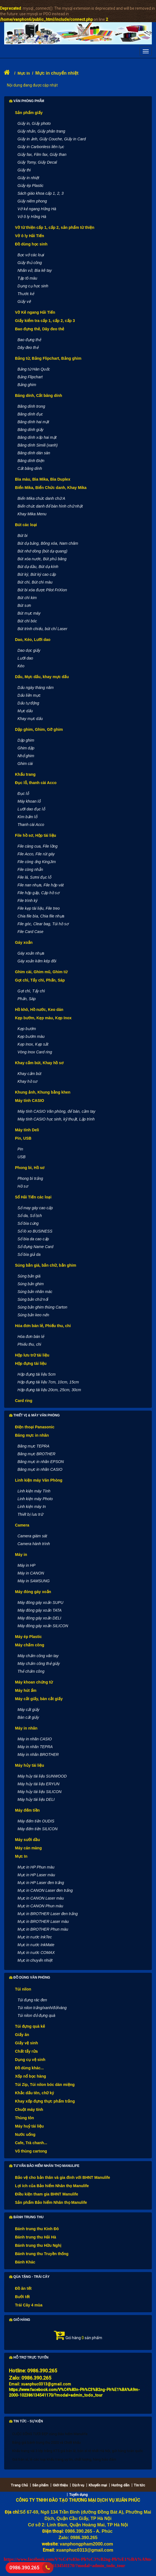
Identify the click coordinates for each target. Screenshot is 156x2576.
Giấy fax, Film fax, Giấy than (41, 154)
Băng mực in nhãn (32, 1435)
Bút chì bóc (27, 621)
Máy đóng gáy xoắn (33, 1591)
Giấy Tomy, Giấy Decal (37, 162)
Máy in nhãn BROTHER (38, 1754)
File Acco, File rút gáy (36, 854)
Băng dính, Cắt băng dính (38, 395)
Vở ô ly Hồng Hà (31, 216)
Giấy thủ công (29, 262)
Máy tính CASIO (29, 1100)
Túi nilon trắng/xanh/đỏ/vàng (42, 2007)
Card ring (23, 1400)
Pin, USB (23, 1138)
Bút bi (22, 535)
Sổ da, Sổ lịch (29, 1215)
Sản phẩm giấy (28, 112)
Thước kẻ (25, 293)
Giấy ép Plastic (30, 185)
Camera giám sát (32, 1536)
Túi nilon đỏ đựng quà (36, 2015)
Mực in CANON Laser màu (40, 1898)
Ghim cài (25, 763)
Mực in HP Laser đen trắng (40, 1882)
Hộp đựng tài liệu (31, 1363)
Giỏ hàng (19, 2320)
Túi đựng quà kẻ (30, 2026)
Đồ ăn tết (23, 2288)
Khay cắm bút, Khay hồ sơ (39, 1063)
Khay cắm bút (29, 1073)
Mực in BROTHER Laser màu (43, 1921)
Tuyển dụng (78, 2495)
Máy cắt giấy (28, 1709)
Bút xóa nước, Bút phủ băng (41, 559)
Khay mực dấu (30, 718)
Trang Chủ (19, 2485)
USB (21, 1157)
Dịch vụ (78, 2485)
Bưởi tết (22, 2296)
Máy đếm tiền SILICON (37, 1829)
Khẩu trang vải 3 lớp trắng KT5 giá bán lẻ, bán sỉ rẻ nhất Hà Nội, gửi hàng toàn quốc (77, 2451)
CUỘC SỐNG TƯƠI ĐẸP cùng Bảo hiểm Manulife (49, 2434)
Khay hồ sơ (27, 1081)
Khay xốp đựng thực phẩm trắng (45, 2101)
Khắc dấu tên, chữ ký (34, 2093)
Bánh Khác (25, 2262)
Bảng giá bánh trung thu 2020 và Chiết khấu (46, 2442)
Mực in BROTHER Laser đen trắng (47, 1913)
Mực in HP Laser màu (36, 1875)
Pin (20, 1149)
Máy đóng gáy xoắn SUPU (40, 1602)
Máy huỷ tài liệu (29, 2126)
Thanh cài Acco (30, 824)
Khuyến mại (98, 2485)
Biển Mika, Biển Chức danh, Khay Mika (51, 487)
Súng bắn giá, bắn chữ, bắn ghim (45, 1265)
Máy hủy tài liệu (29, 1765)
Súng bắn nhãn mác (34, 1291)
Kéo (20, 666)
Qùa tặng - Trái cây (29, 2277)
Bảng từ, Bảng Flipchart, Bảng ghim (48, 358)
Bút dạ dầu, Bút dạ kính (37, 566)
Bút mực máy (29, 613)
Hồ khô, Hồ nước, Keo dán (39, 1009)
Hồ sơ (22, 1186)
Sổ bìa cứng (28, 1223)
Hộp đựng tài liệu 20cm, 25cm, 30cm (49, 1390)
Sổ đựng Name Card (35, 1246)
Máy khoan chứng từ (34, 1682)
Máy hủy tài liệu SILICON (39, 1791)
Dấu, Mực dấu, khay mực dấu (42, 677)
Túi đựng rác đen (32, 2000)
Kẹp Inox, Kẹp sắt (32, 1044)
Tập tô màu (27, 278)
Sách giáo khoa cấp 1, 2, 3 (40, 193)
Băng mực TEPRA (33, 1446)
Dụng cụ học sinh (32, 286)
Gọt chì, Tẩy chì (31, 991)
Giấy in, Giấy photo (34, 123)
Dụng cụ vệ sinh (30, 2059)
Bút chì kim (27, 597)
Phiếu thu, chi (29, 1344)
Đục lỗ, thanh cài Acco (36, 782)
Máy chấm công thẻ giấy (38, 1663)
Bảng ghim (26, 384)
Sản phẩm (40, 2485)
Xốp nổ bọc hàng (30, 2076)
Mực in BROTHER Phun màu (42, 1929)
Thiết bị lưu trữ (30, 1514)
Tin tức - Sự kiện (26, 2421)
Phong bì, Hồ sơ (29, 1167)
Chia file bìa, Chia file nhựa (40, 916)
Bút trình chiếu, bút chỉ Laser (42, 629)
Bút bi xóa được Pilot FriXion (42, 590)
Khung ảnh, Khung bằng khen (43, 1092)
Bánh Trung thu (26, 2217)
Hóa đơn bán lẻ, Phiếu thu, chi (43, 1326)
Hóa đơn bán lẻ (30, 1336)
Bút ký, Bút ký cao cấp (36, 574)
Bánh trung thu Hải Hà (35, 2237)
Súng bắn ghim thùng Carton (42, 1307)
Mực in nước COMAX (36, 1952)
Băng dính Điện (30, 460)
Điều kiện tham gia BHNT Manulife (46, 2194)
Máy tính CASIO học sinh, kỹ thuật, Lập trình (56, 1119)
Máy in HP (26, 1565)
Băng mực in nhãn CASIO (39, 1469)
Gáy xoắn (23, 942)
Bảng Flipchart (29, 377)
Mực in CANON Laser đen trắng (45, 1890)
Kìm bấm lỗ (27, 817)
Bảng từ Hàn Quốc (33, 369)
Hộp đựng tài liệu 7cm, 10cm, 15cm (48, 1382)
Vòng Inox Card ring (34, 1052)
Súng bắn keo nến (33, 1315)
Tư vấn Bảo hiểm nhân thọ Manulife (44, 2166)
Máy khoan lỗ (29, 801)
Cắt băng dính (29, 468)
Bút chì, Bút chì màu (34, 582)
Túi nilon (23, 1989)
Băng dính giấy (30, 429)
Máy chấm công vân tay (38, 1656)
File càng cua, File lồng (37, 846)
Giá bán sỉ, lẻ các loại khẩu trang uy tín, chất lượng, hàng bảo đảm (64, 2459)
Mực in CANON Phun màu (40, 1906)
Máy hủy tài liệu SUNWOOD (42, 1776)
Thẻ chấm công (30, 1671)
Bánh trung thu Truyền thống (42, 2254)
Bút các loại (26, 525)
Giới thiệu (60, 2485)
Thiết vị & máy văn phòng (34, 1415)
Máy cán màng (28, 1848)
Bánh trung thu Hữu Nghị (38, 2245)
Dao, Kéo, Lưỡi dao (33, 639)
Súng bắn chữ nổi (32, 1299)
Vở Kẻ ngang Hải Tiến (35, 312)
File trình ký (27, 900)
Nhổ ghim (25, 756)
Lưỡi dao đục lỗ (31, 809)
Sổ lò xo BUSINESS (34, 1231)
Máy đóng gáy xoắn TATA (39, 1610)
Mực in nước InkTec (34, 1937)
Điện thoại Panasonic (34, 1427)
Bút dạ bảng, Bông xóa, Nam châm (47, 543)
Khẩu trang (25, 774)
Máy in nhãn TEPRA (35, 1747)
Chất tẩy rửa (26, 2051)
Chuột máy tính (29, 2109)
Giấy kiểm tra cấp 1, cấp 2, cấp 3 (45, 320)
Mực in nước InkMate (35, 1945)
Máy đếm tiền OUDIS (35, 1821)
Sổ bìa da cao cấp (33, 1239)
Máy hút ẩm (25, 1690)
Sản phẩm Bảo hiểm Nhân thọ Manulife (51, 2202)
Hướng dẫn (120, 2485)
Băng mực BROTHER (36, 1454)
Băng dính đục (30, 414)
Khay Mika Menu (31, 514)
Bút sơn (24, 605)
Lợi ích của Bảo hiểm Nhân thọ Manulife (52, 2186)
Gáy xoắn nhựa (30, 953)
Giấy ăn (22, 2034)
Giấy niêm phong (32, 201)
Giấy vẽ (24, 301)
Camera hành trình (33, 1543)
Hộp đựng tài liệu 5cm (36, 1374)
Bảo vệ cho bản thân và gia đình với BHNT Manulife (62, 2177)
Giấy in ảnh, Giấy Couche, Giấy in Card (51, 139)
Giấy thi (24, 170)
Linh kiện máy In (31, 1506)
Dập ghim (25, 740)
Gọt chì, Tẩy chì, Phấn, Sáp (40, 980)
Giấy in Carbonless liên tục (40, 146)
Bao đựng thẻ (29, 340)
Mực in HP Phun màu (35, 1867)
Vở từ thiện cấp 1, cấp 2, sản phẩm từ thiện (54, 227)
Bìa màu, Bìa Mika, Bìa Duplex (42, 479)
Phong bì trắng (30, 1178)
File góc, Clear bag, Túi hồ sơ (43, 924)
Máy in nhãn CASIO (34, 1739)
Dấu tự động (28, 703)
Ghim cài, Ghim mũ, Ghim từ (41, 972)
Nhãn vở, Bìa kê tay (34, 270)
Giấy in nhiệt (28, 178)
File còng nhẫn (30, 869)
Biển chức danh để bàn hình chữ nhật (50, 506)
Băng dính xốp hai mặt (37, 437)
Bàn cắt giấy (28, 1717)
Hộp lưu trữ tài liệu (32, 1355)
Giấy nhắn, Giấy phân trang (41, 131)
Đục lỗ (23, 793)
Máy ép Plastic (28, 1636)
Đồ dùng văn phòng (29, 1977)
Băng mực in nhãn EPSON (40, 1461)
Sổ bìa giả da (29, 1254)
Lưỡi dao (25, 658)
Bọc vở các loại (30, 255)
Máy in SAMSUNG (33, 1581)
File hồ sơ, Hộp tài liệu (35, 835)
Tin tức (139, 2485)
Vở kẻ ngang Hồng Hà (36, 209)
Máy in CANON (30, 1573)
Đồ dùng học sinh (31, 244)
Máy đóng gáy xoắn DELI (39, 1618)
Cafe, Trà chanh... (31, 2143)
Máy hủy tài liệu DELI (36, 1799)
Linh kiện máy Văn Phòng (38, 1480)
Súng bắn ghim (30, 1284)
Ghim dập (25, 748)
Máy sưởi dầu (27, 1839)
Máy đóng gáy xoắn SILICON (42, 1626)
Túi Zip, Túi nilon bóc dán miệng (45, 2084)
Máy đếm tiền (27, 1810)
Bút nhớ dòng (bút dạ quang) (42, 551)
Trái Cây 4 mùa (28, 2305)
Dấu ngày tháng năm (35, 687)
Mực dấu (25, 711)
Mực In (23, 73)
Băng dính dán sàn (33, 453)
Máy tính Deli (27, 1130)
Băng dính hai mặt (33, 422)
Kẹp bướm (26, 1028)
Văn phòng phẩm (26, 101)
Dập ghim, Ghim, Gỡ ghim (39, 729)
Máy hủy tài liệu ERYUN (38, 1784)
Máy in (21, 1554)
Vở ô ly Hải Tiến (29, 236)
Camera (22, 1525)
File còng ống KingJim (36, 861)
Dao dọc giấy (28, 650)
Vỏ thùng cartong (31, 2151)
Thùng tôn (24, 2118)
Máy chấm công (29, 1645)
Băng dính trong (31, 406)
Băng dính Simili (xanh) (37, 445)
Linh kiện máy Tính (34, 1491)
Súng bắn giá (29, 1276)
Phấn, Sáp (26, 999)
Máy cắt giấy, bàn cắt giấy (39, 1699)
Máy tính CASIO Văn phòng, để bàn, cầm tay (56, 1111)
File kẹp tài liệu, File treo (38, 908)
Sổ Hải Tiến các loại (33, 1197)
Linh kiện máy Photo (35, 1499)
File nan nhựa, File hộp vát (40, 885)
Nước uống (25, 2134)
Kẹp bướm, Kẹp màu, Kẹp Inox (43, 1018)
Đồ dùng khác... (29, 2068)
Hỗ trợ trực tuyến (28, 2357)
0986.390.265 (23, 2567)
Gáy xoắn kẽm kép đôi (36, 961)
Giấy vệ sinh (26, 2043)
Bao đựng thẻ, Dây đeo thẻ (39, 329)
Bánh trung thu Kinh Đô (37, 2229)
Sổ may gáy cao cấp (35, 1208)
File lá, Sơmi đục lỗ (34, 877)
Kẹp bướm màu (31, 1036)
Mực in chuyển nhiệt (56, 73)
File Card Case (30, 931)
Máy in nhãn (26, 1728)
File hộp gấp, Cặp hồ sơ (38, 893)
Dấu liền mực (29, 695)
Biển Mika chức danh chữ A (41, 498)
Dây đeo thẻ (28, 347)
